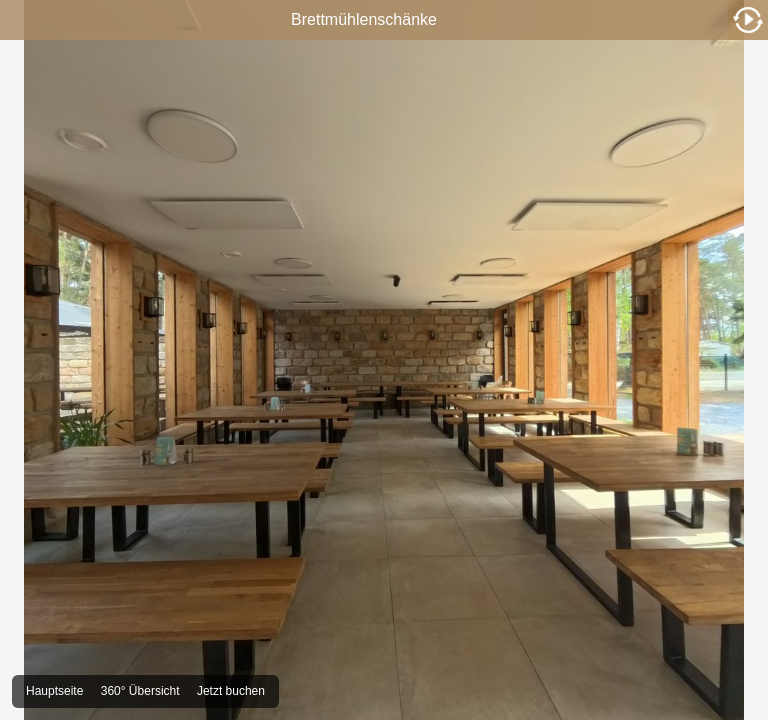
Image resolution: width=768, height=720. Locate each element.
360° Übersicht (140, 691)
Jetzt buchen (231, 691)
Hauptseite (54, 691)
